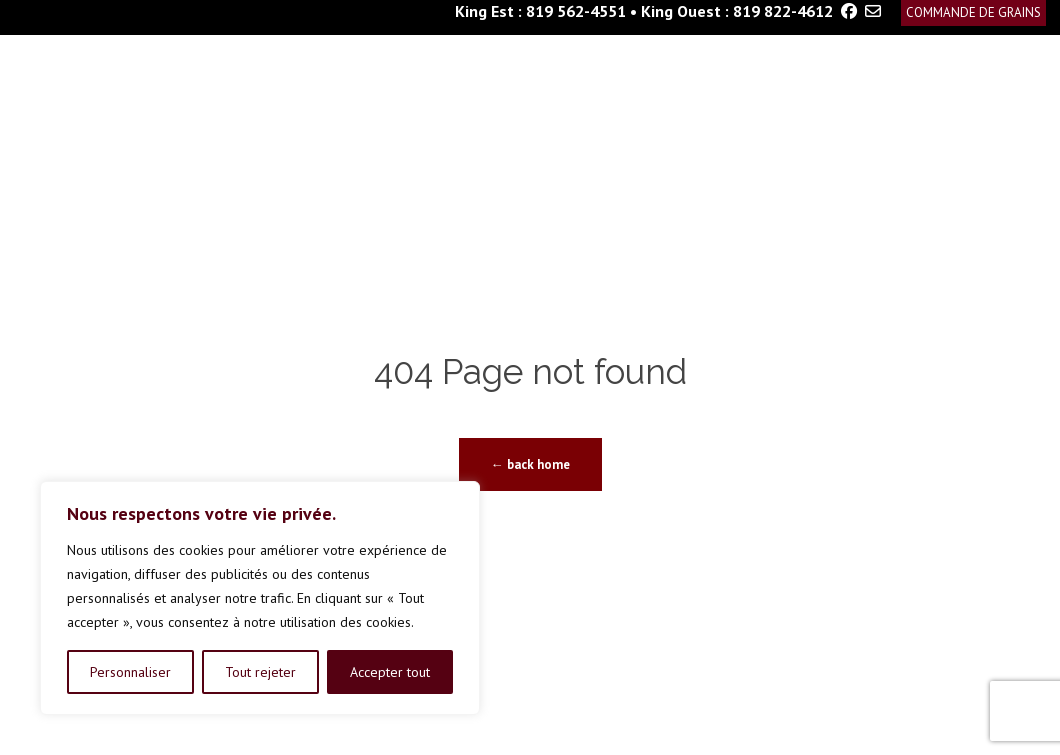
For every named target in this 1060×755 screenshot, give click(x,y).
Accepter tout (390, 672)
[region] (260, 598)
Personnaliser (130, 672)
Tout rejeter (260, 672)
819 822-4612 (783, 11)
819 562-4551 (576, 11)
